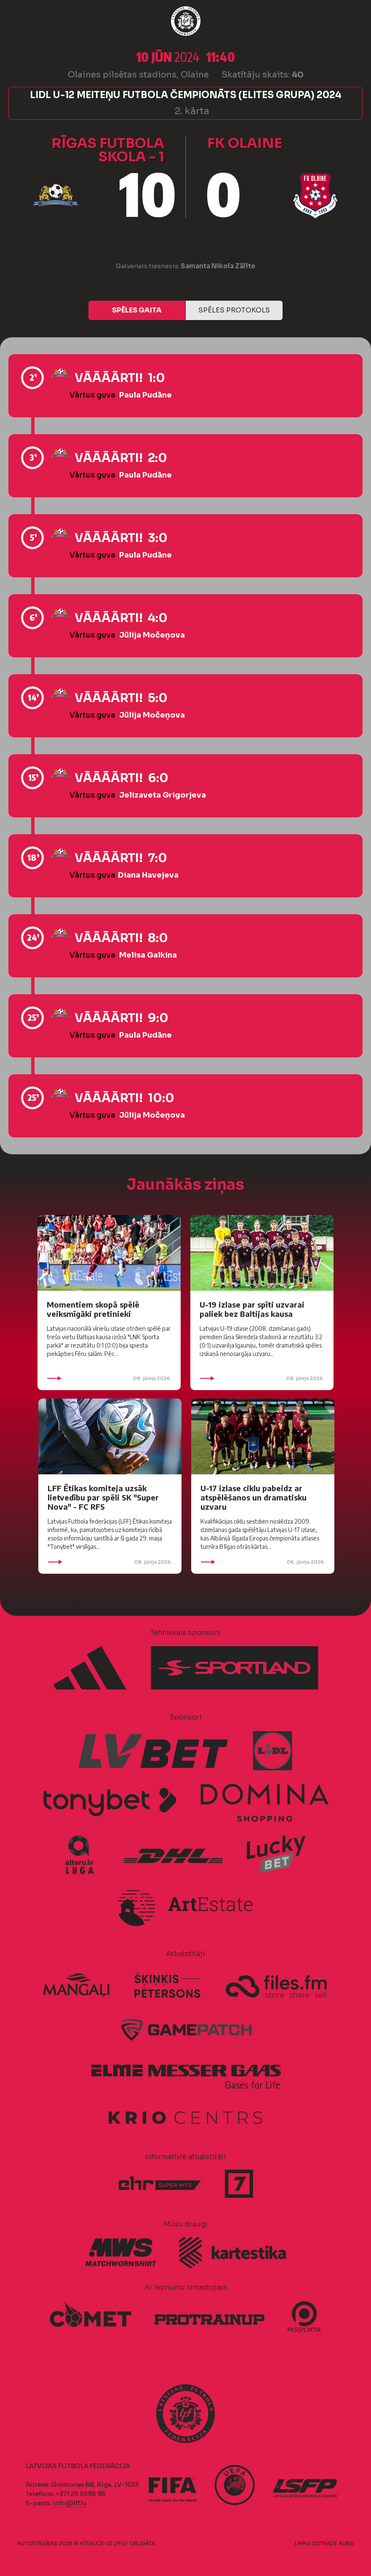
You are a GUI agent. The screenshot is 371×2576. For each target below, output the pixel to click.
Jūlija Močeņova (152, 635)
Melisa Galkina (148, 955)
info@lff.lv (69, 2503)
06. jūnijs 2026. (262, 1562)
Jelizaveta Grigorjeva (162, 795)
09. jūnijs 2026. (109, 1378)
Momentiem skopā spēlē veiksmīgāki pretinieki (93, 1309)
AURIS (346, 2543)
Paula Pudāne (145, 395)
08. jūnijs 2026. (262, 1378)
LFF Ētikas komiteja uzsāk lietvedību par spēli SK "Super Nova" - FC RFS (103, 1497)
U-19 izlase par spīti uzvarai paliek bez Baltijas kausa (252, 1309)
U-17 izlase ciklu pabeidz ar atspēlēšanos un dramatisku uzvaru (253, 1497)
